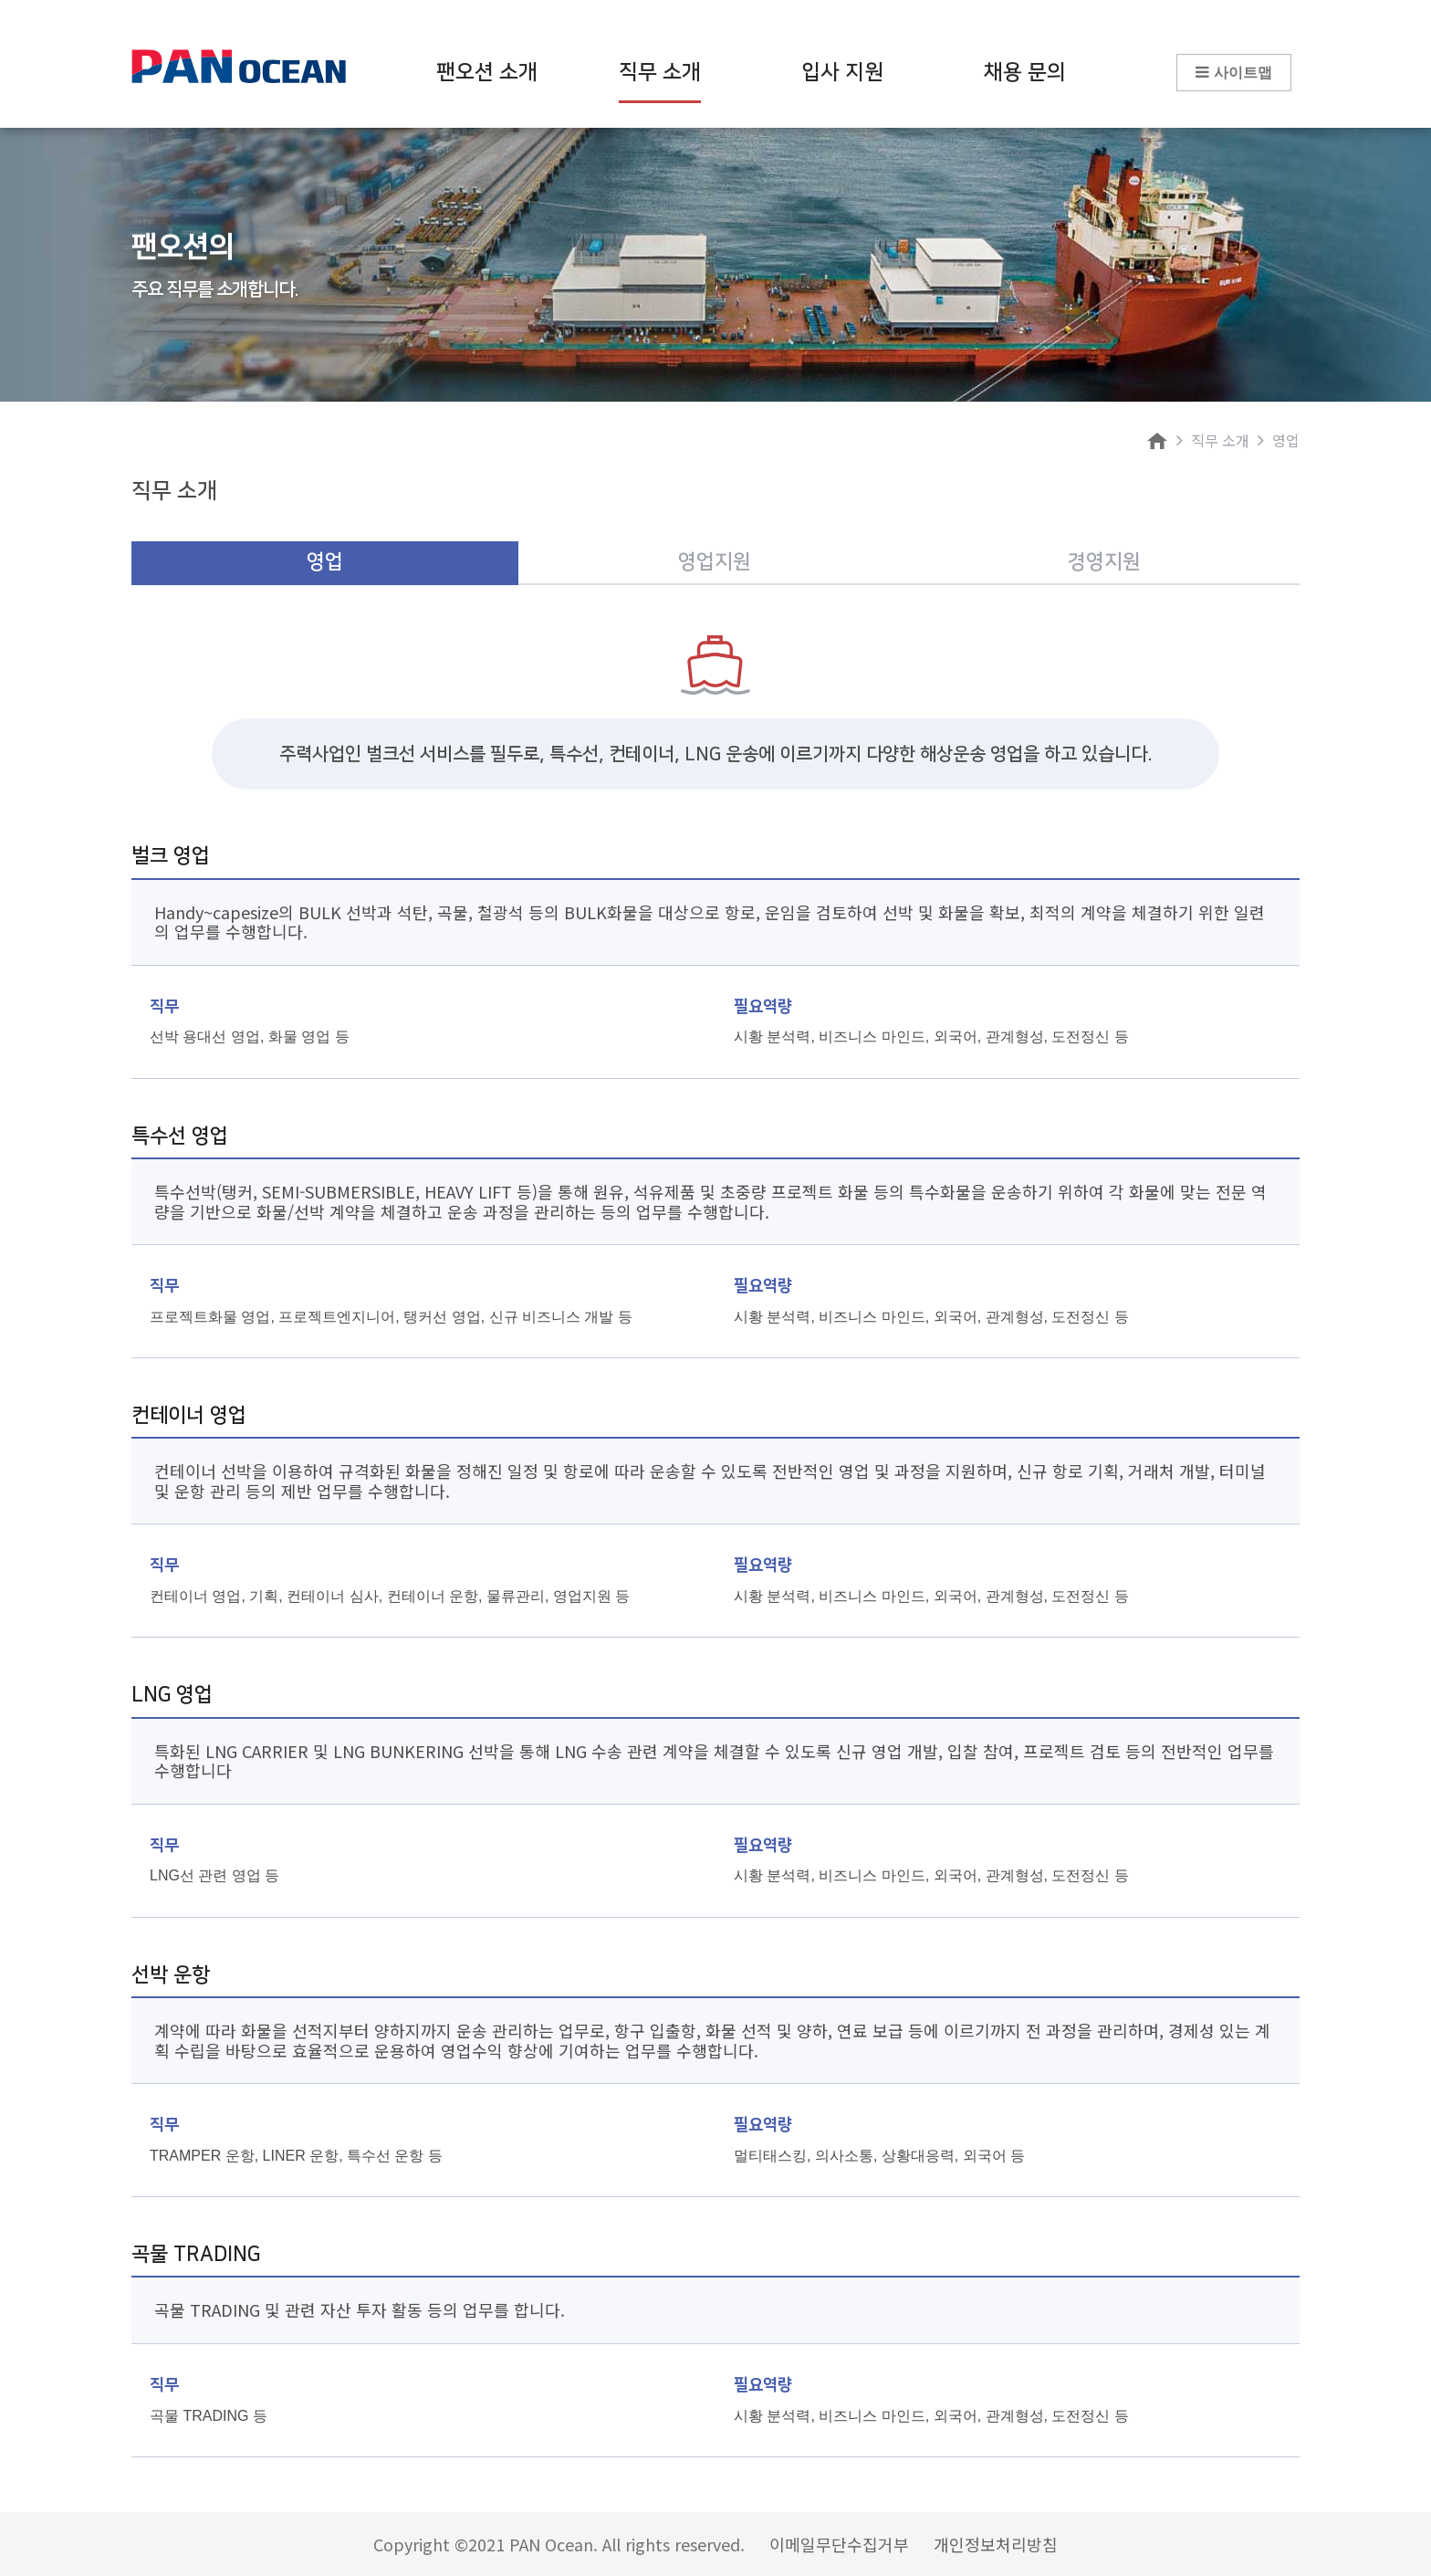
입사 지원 (842, 72)
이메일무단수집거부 (839, 2544)
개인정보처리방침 (996, 2544)
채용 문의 (1025, 72)
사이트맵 (1233, 72)
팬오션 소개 (487, 72)
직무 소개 (660, 81)
